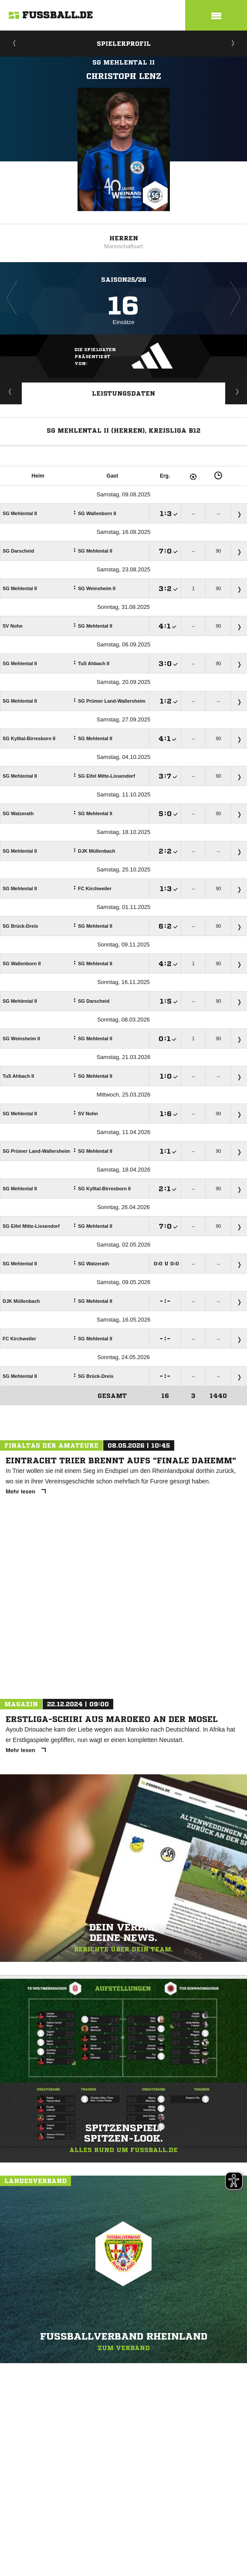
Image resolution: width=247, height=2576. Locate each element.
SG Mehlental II (123, 62)
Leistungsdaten (123, 393)
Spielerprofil (124, 44)
